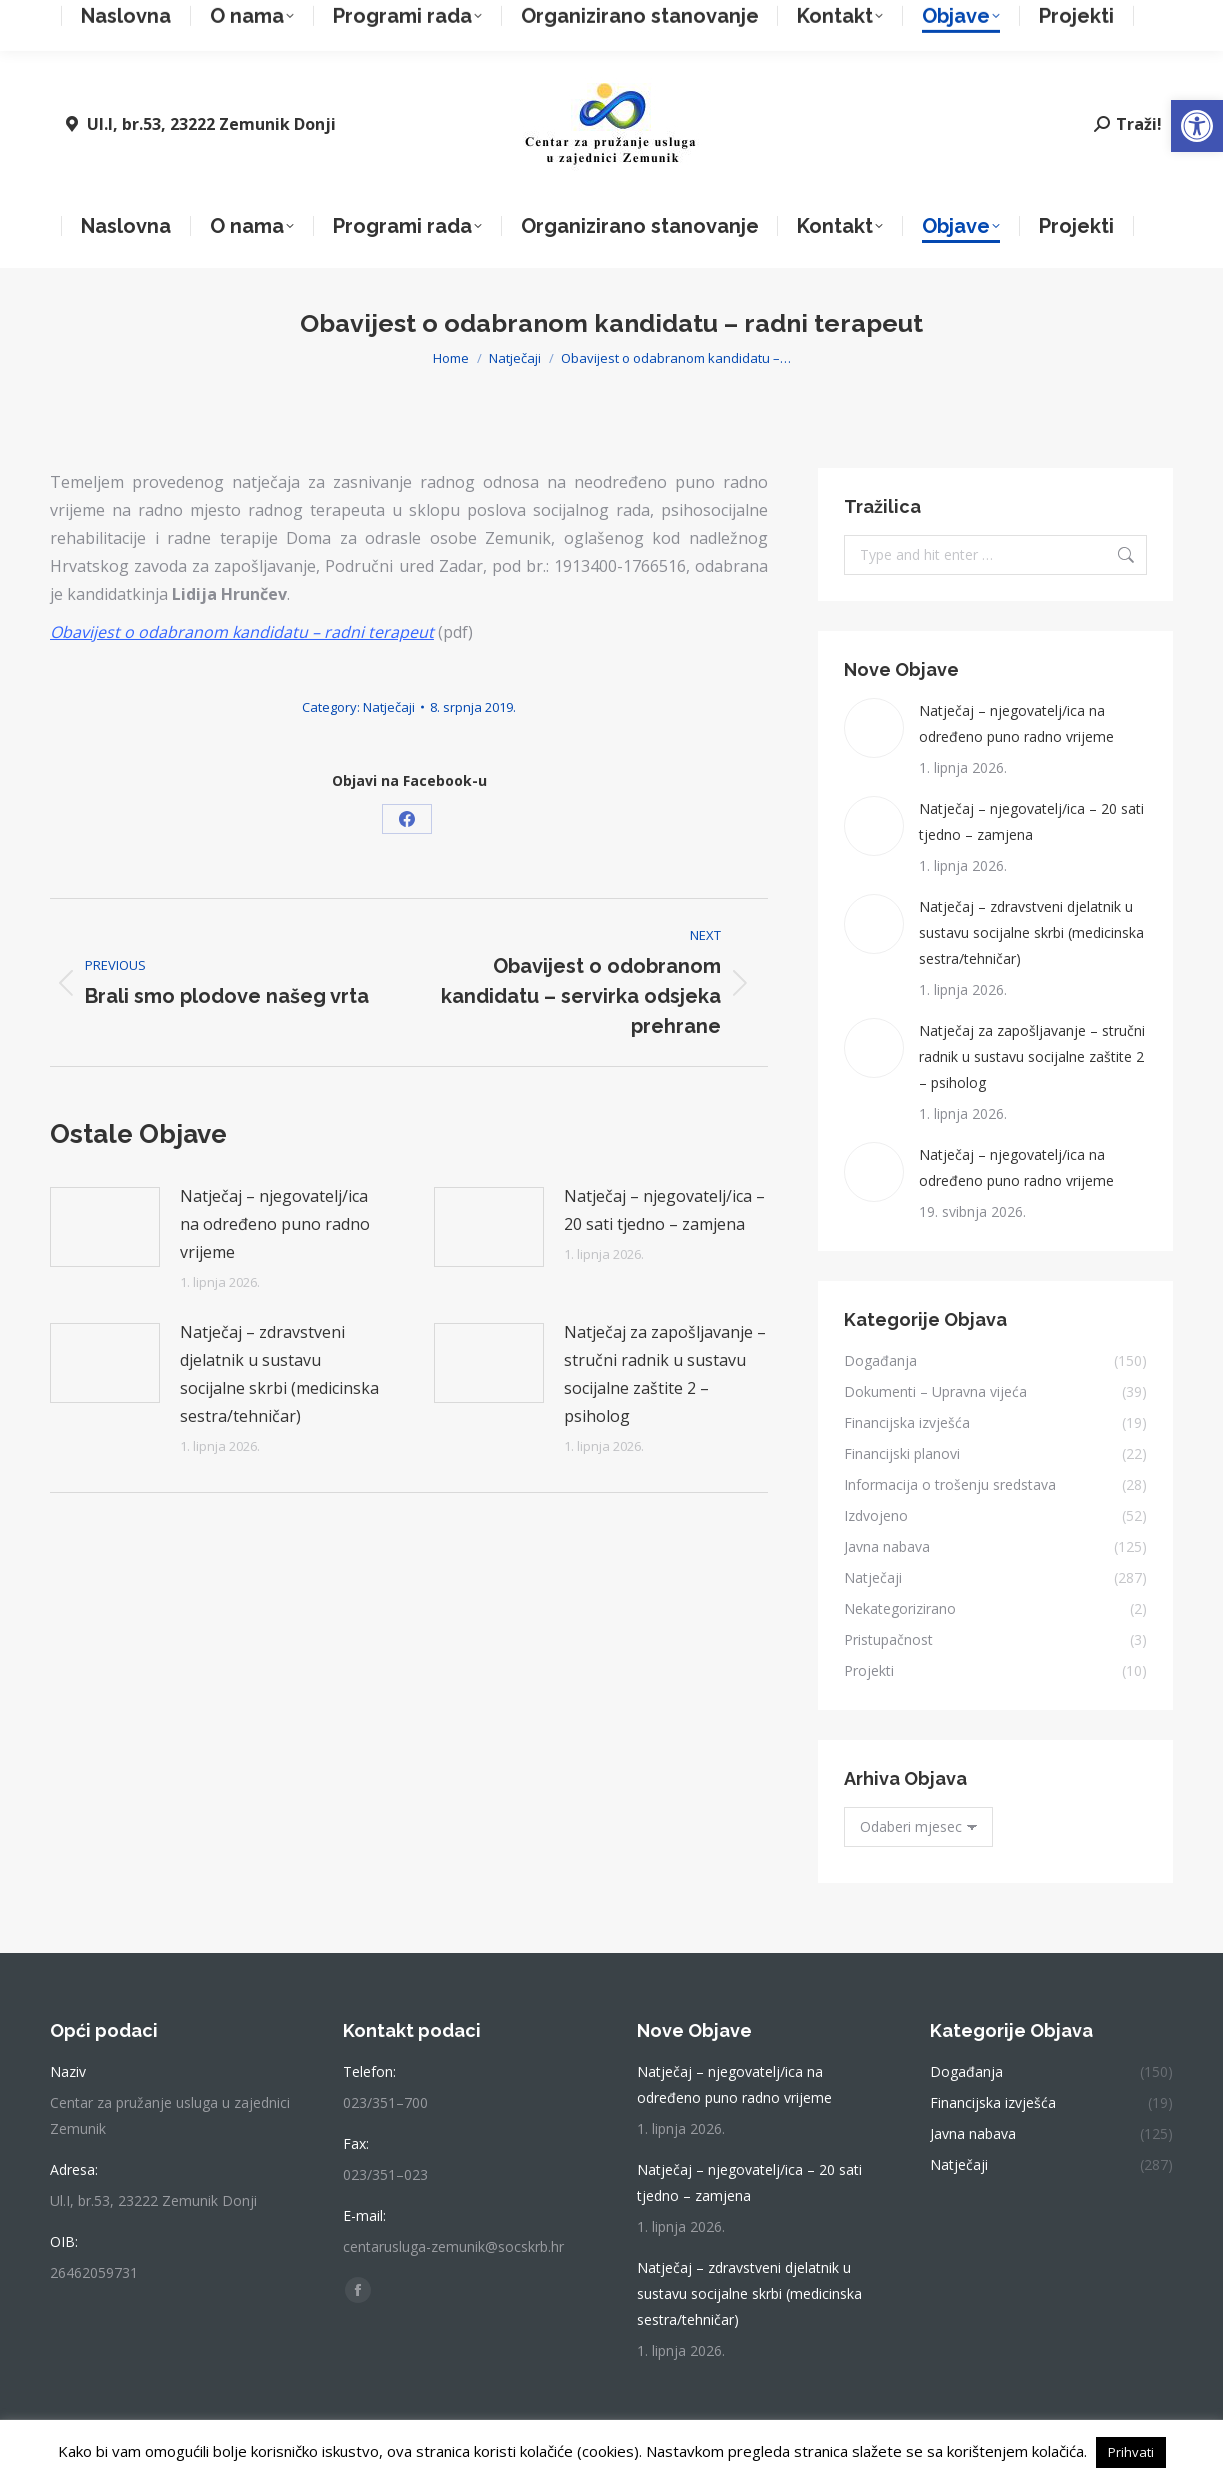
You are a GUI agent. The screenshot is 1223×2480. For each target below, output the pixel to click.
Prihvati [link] (1131, 2452)
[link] (1197, 126)
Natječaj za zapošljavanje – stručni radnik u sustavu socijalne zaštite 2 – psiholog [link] (665, 1374)
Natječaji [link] (389, 707)
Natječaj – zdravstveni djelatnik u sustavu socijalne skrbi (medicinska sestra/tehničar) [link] (279, 1374)
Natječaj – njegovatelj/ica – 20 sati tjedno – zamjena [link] (664, 1210)
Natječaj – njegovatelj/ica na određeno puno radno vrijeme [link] (275, 1224)
